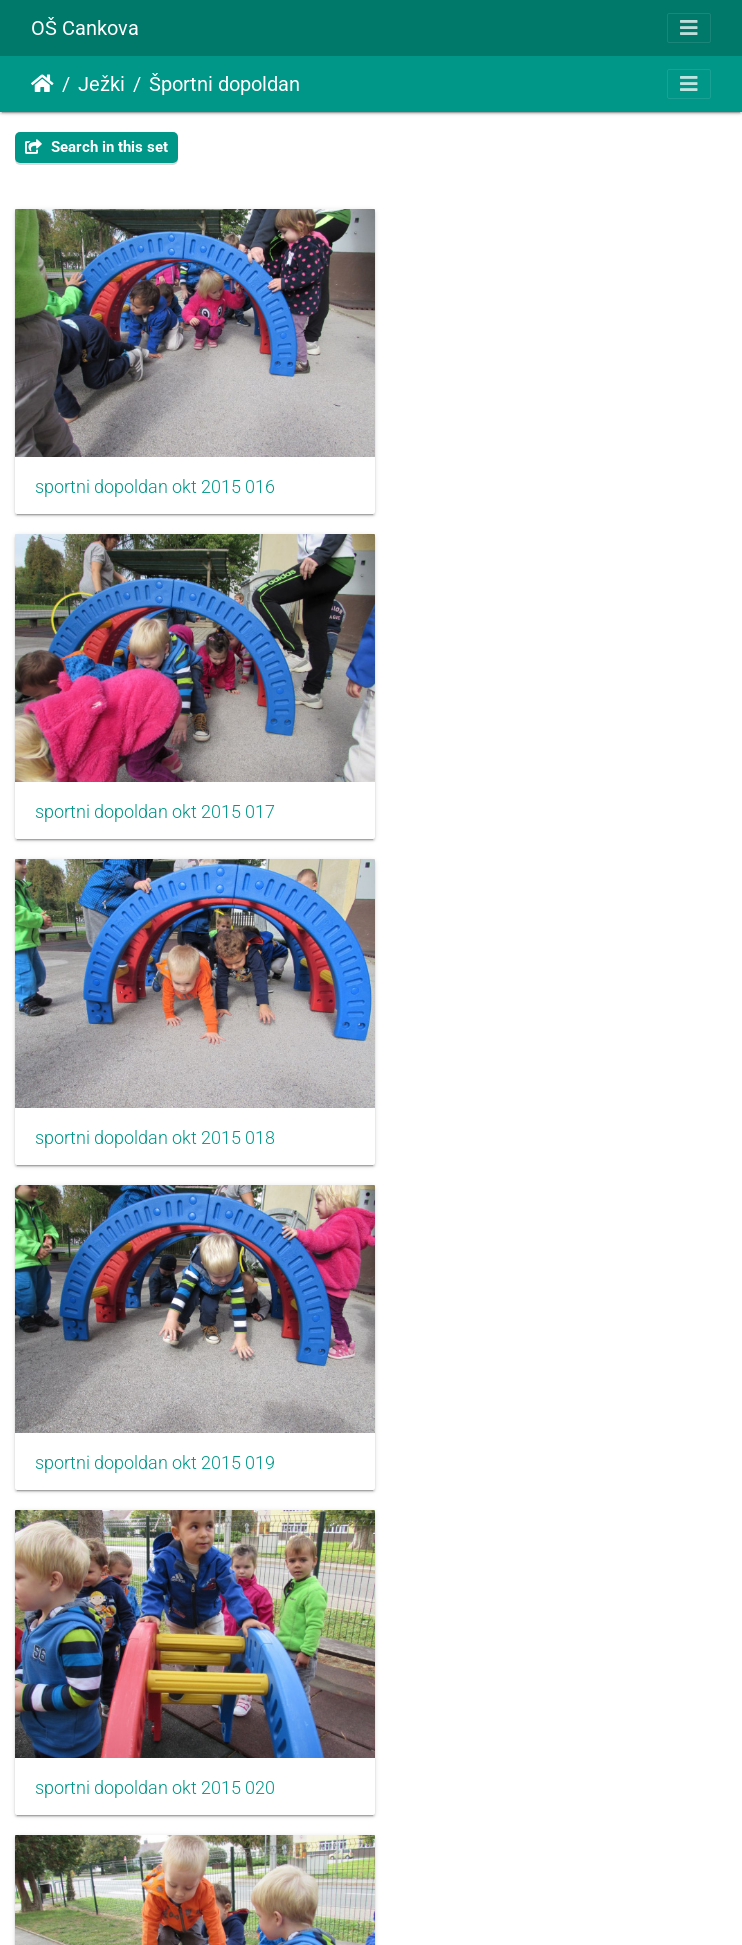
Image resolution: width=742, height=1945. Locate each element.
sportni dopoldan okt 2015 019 (526, 786)
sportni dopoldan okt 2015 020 (155, 1099)
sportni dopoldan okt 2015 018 (155, 786)
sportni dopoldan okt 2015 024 (155, 1724)
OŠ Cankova (85, 28)
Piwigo (411, 1902)
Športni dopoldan (224, 84)
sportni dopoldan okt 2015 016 (155, 474)
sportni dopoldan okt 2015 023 (526, 1411)
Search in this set (96, 147)
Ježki (101, 84)
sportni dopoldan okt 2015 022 (155, 1411)
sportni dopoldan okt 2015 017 (526, 474)
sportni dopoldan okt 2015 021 (526, 1099)
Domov (42, 84)
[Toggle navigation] (689, 28)
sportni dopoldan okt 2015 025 (526, 1724)
